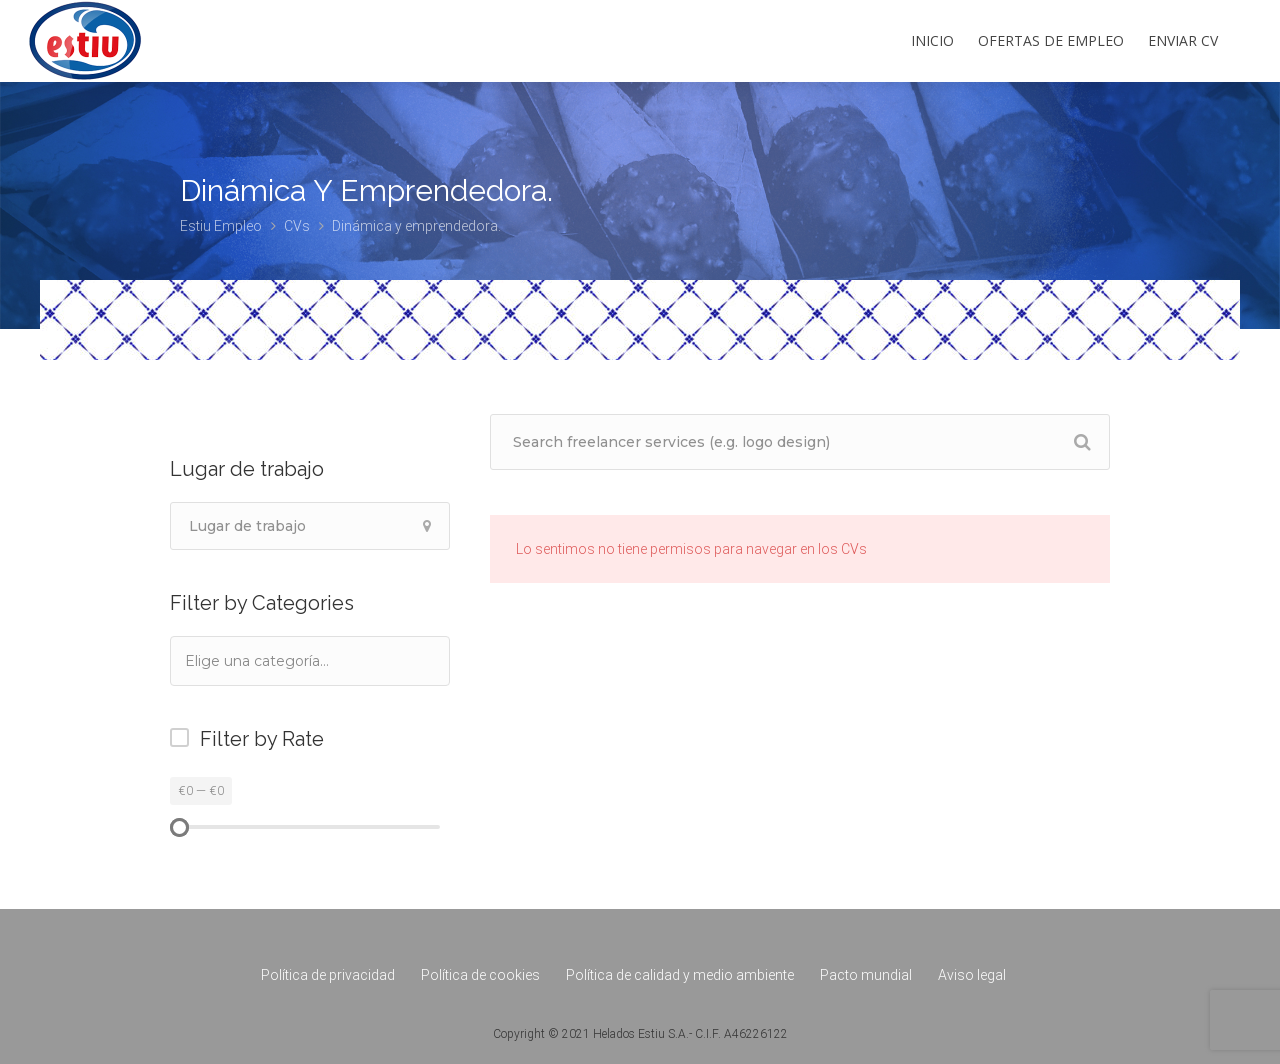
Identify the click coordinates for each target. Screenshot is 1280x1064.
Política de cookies (480, 975)
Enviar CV (1183, 40)
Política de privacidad (328, 975)
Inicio (932, 40)
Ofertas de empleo (1051, 40)
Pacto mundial (866, 975)
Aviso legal (972, 975)
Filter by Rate (262, 739)
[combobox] (310, 661)
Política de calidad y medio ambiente (680, 975)
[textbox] (284, 660)
